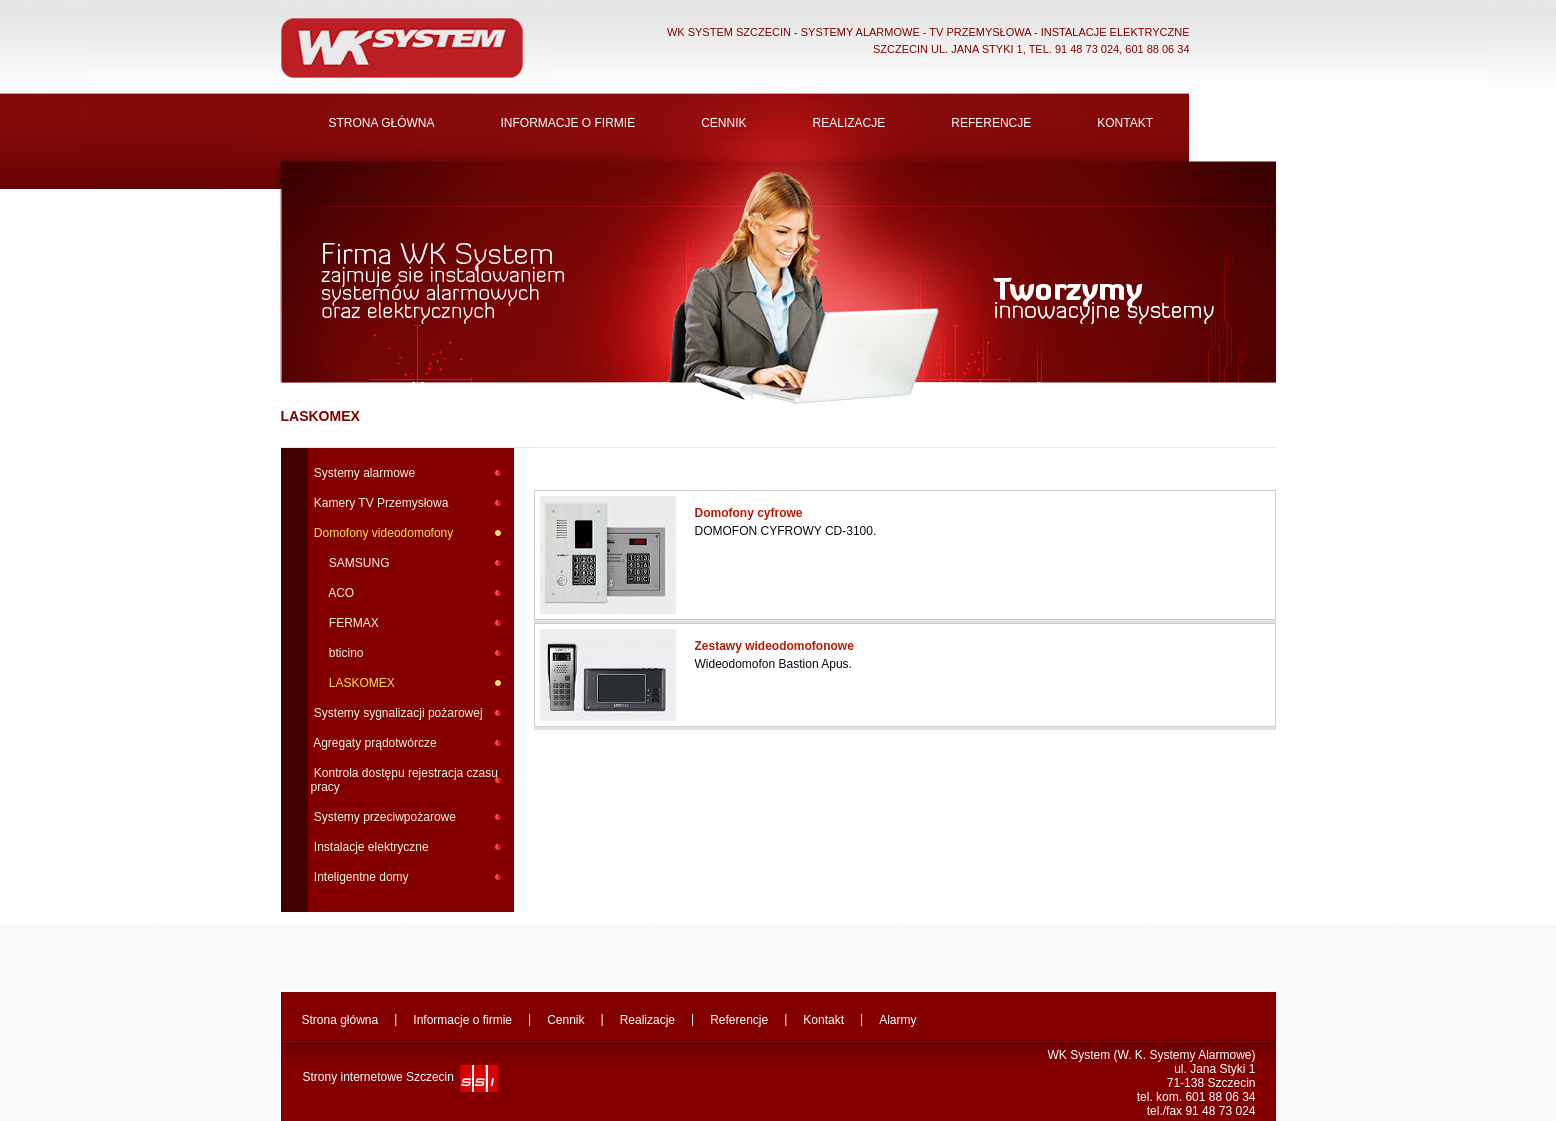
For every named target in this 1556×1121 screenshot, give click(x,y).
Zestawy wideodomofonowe (776, 646)
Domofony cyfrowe (750, 513)
